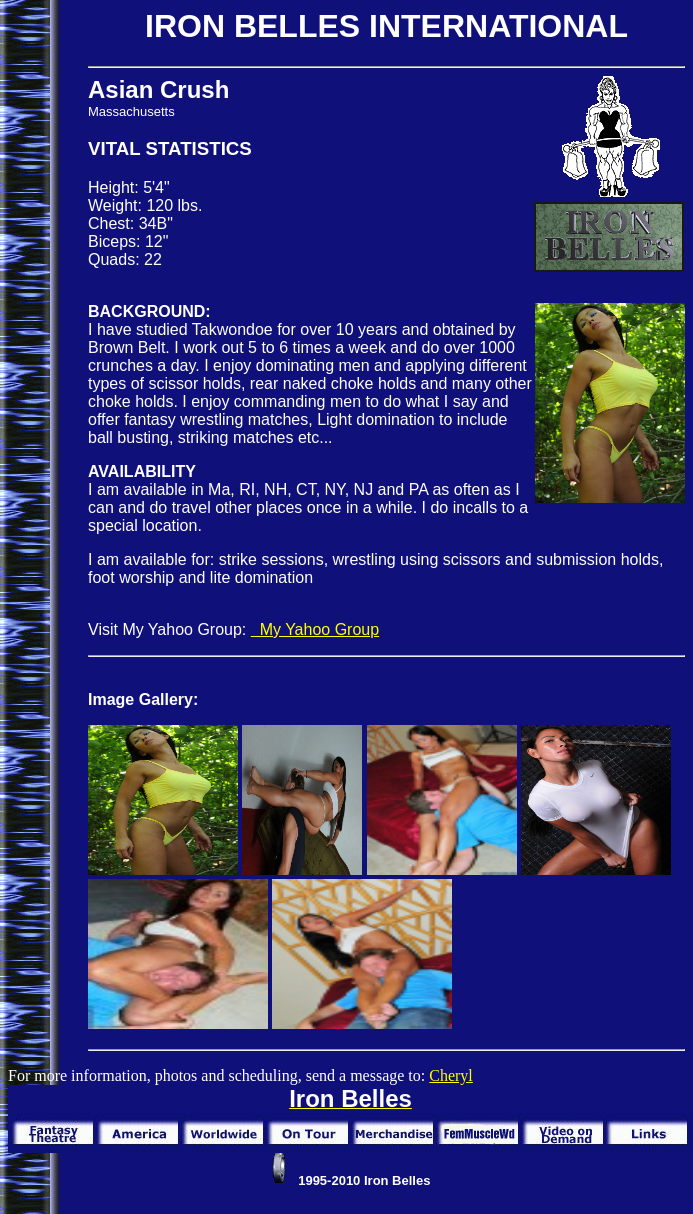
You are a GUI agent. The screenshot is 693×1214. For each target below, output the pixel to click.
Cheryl (451, 1075)
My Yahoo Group (315, 629)
